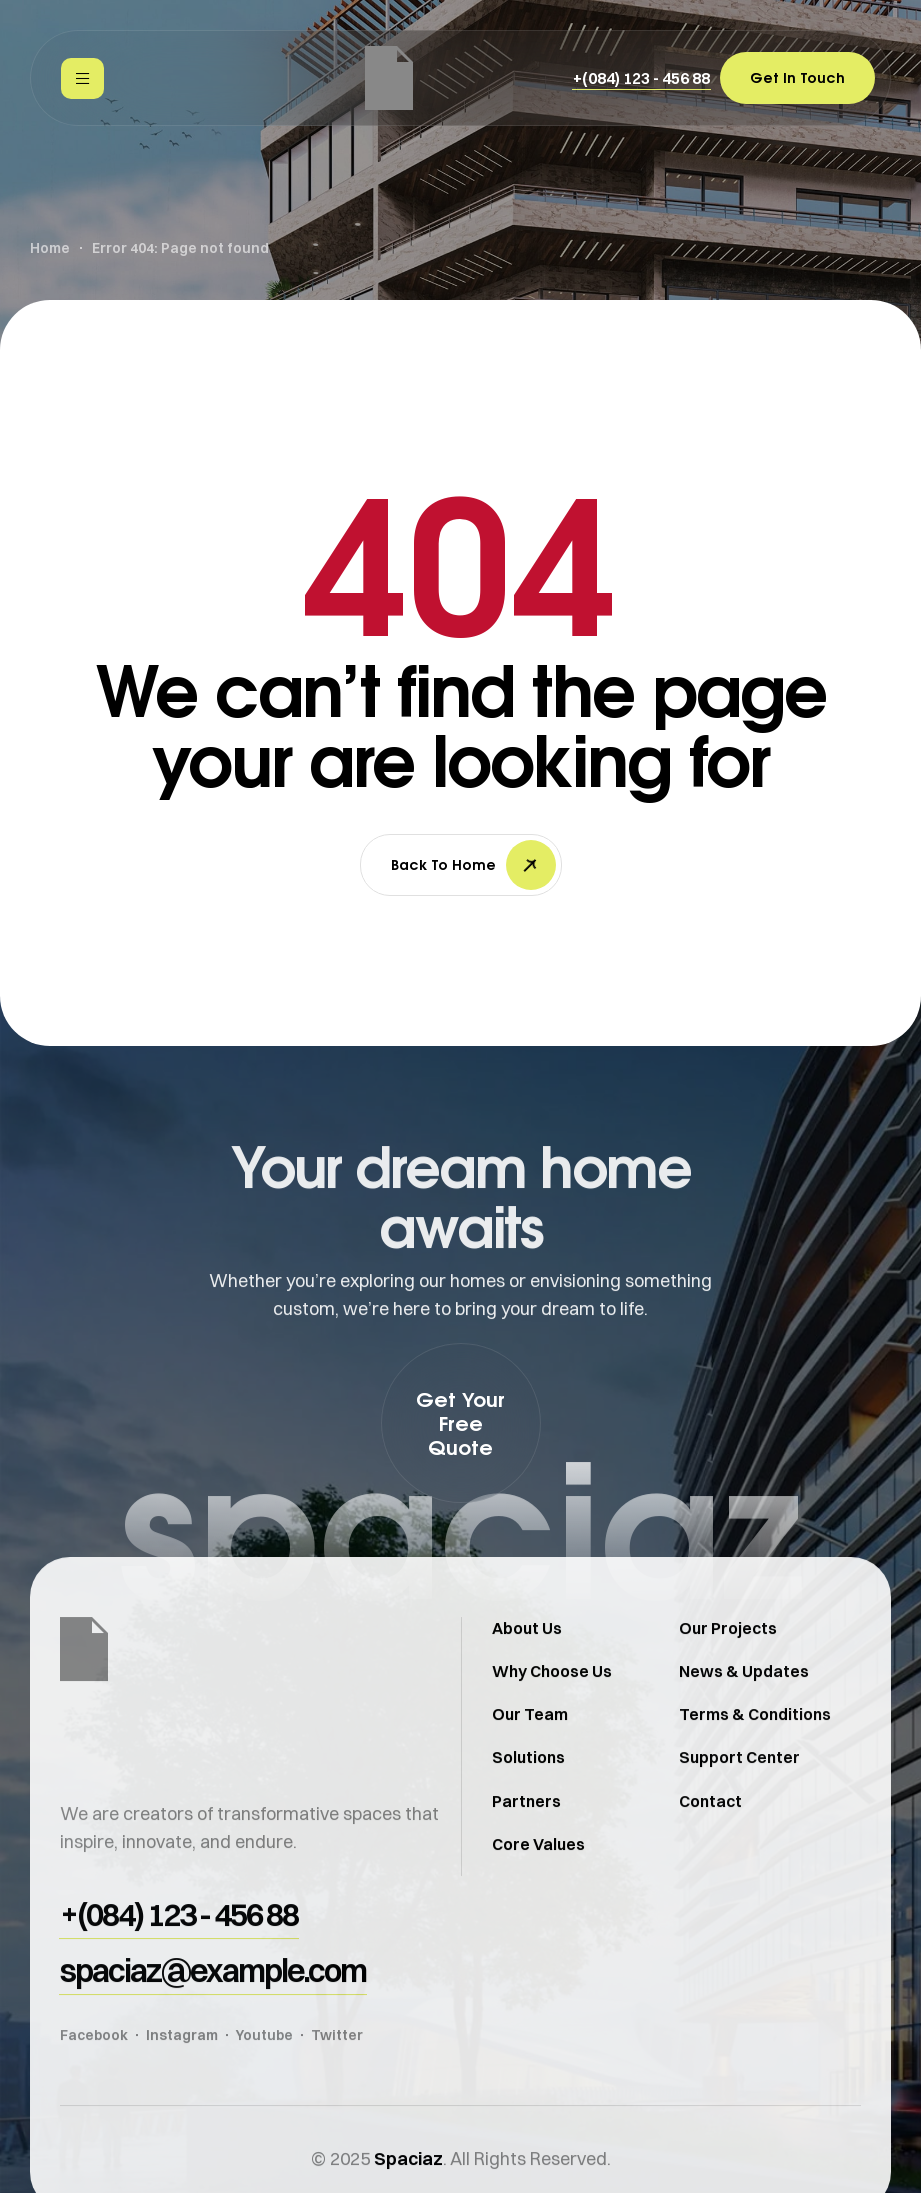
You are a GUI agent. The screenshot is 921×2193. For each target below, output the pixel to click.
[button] (641, 78)
